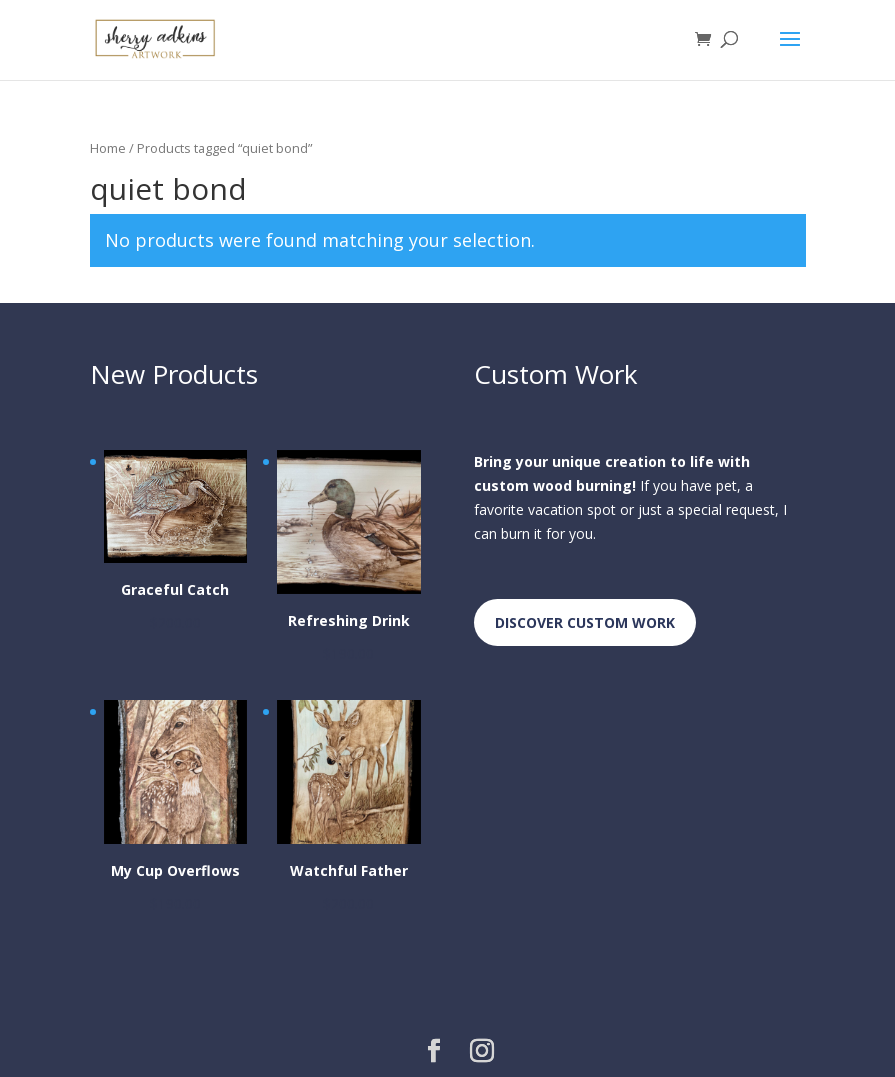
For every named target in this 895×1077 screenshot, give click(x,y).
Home (108, 148)
